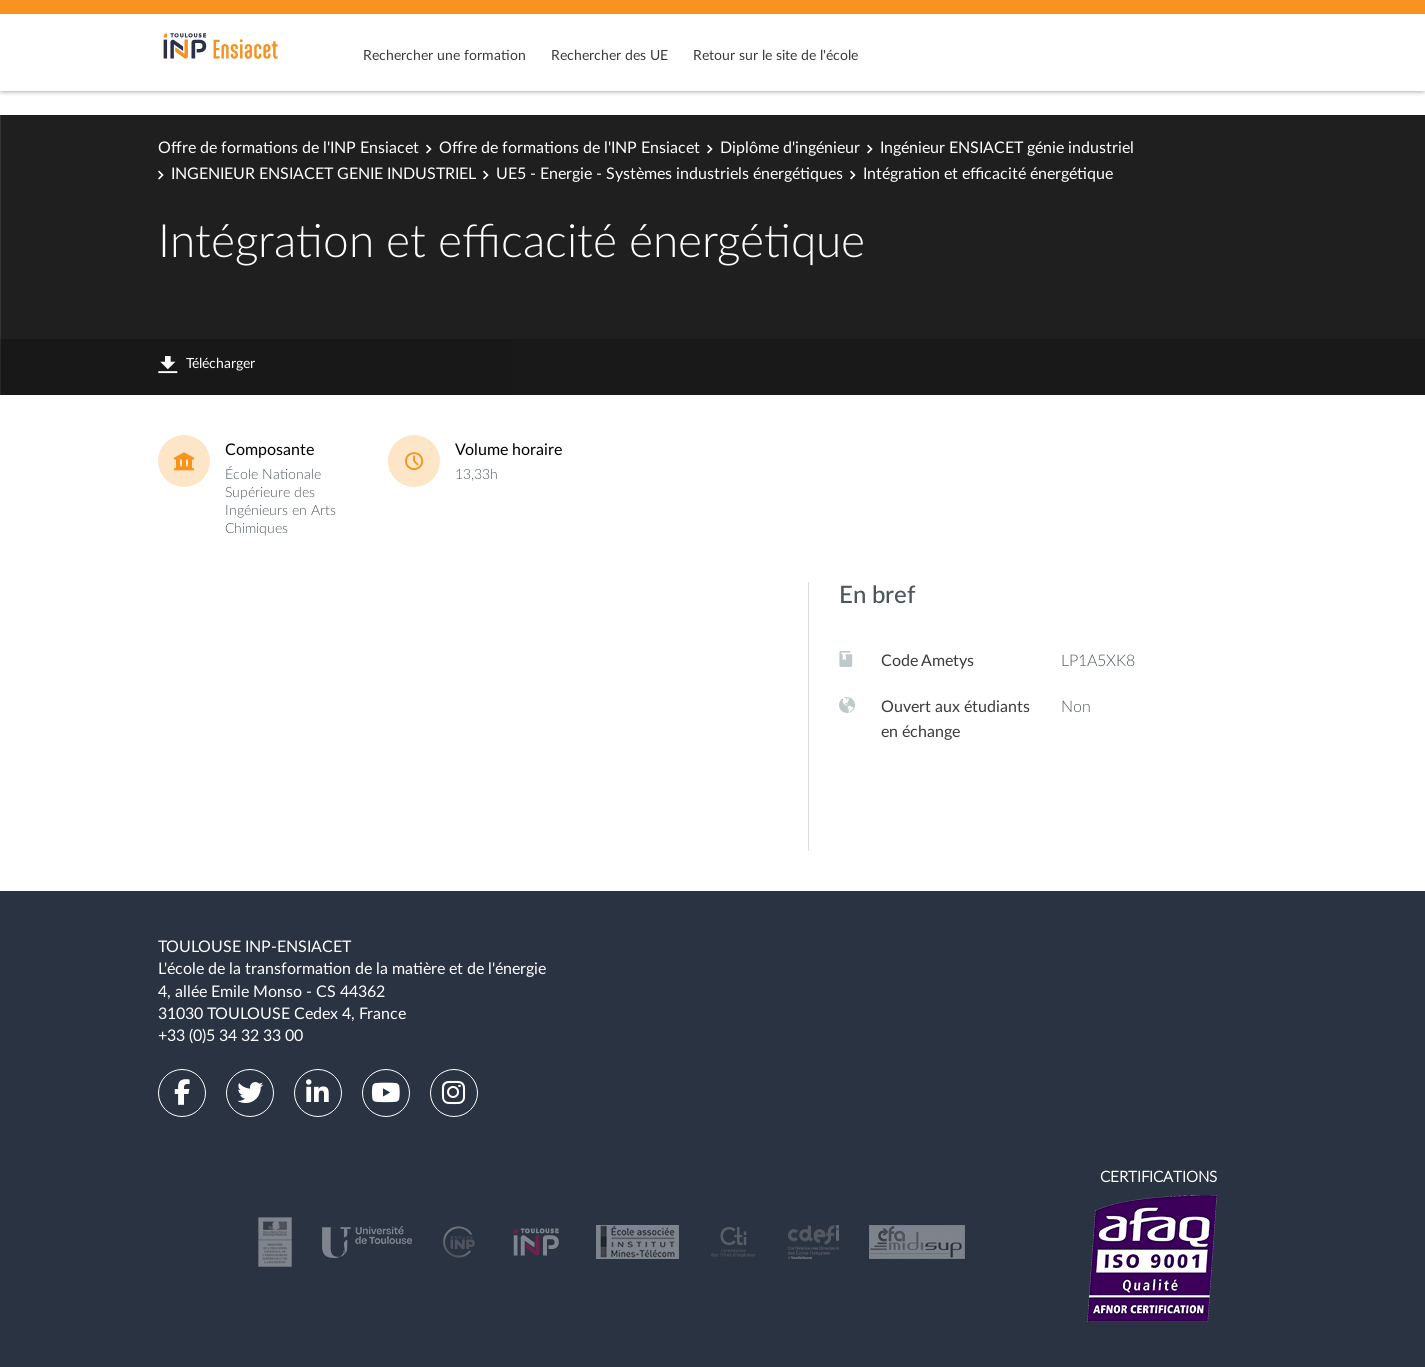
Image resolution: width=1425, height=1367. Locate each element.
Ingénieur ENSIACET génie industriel (1007, 148)
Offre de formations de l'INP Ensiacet (288, 148)
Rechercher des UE (609, 56)
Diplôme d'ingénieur (790, 148)
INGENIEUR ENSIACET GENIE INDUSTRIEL (323, 174)
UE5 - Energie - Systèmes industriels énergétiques (669, 174)
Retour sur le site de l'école (775, 56)
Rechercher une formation (444, 56)
